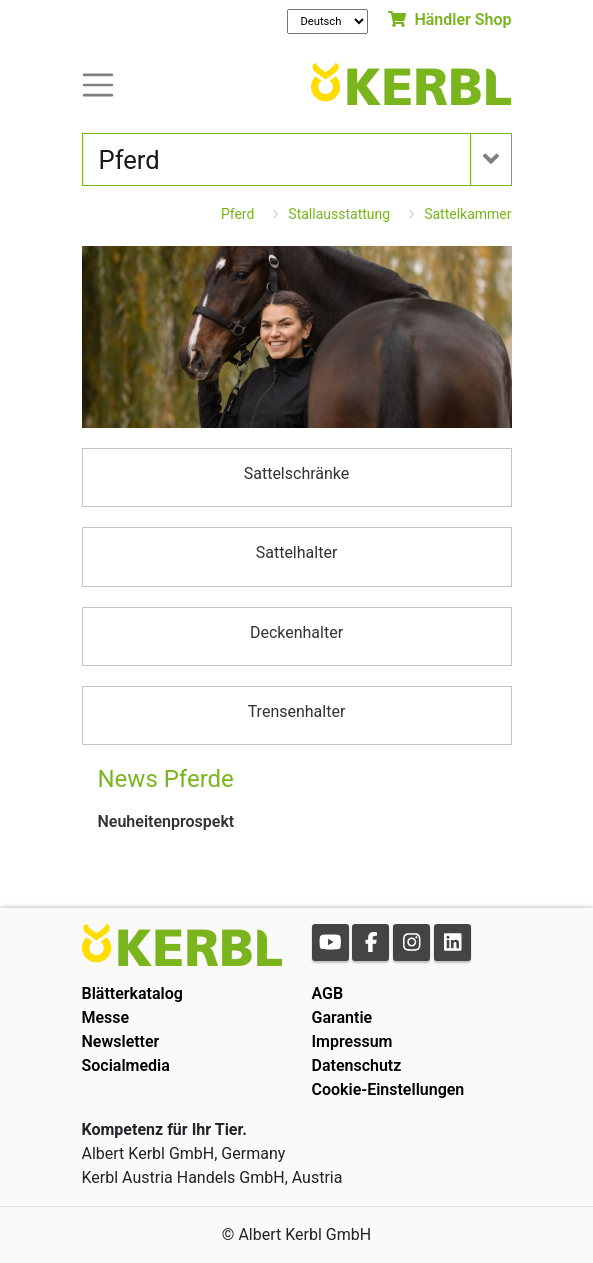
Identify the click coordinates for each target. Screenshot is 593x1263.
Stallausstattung (339, 214)
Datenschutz (357, 1065)
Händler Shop (449, 19)
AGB (328, 993)
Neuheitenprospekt (166, 821)
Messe (106, 1017)
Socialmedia (126, 1065)
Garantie (342, 1017)
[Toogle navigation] (98, 83)
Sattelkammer (467, 214)
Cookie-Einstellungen (388, 1089)
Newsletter (121, 1041)
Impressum (352, 1041)
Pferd (237, 214)
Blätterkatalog (132, 993)
